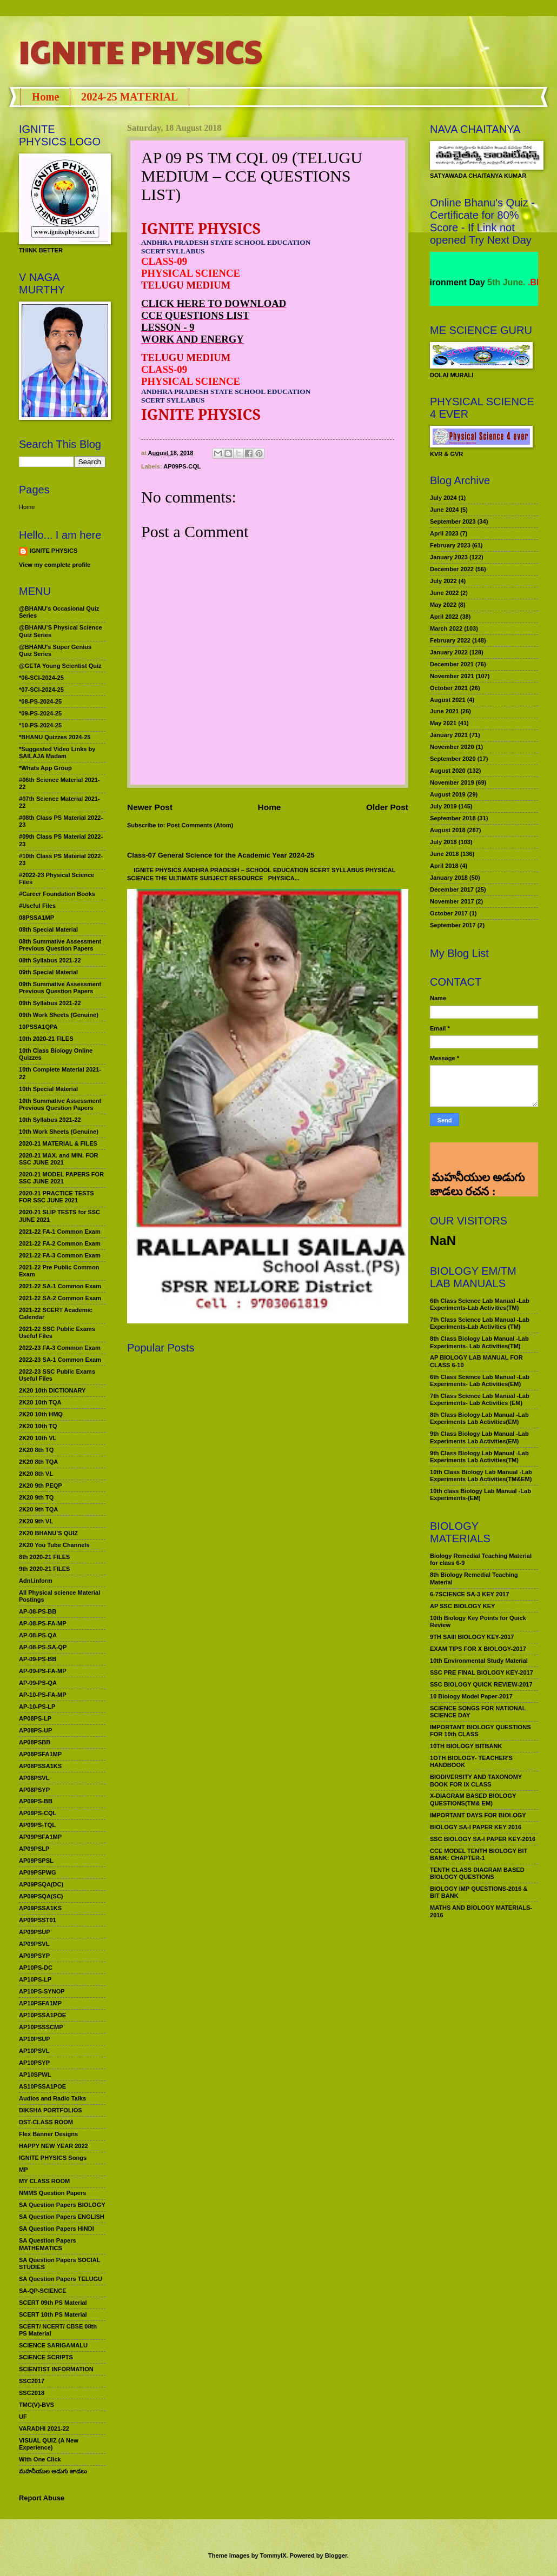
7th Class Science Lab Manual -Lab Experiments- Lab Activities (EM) (479, 1399)
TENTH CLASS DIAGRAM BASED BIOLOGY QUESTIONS (477, 1873)
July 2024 (443, 497)
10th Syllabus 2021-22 (50, 1119)
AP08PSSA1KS (40, 1766)
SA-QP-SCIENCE (43, 2290)
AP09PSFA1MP (40, 1837)
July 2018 (443, 842)
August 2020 (448, 770)
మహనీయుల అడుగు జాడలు (53, 2471)
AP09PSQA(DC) (41, 1884)
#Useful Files (37, 905)
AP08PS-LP (35, 1718)
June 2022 (444, 593)
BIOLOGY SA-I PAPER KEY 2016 (475, 1827)
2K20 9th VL (36, 1521)
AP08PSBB (34, 1742)
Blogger (336, 2555)
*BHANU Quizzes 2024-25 (54, 737)
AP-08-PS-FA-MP (43, 1623)
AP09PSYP (34, 1955)
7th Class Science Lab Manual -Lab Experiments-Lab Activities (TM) (479, 1323)
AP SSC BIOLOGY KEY (462, 1606)
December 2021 (452, 664)
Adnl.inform (35, 1580)
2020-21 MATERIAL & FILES (58, 1143)
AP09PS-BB (35, 1801)
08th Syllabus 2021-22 (50, 960)
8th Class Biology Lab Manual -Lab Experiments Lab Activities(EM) (479, 1418)
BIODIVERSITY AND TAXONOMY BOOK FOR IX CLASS (476, 1780)
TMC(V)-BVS (36, 2404)
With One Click (40, 2459)
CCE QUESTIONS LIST (195, 315)
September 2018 (453, 818)
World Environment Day (473, 282)
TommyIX (273, 2555)
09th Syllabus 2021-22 (50, 1003)
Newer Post (150, 807)
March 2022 (446, 628)
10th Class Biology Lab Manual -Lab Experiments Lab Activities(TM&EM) (481, 1475)
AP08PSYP (34, 1790)
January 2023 (449, 557)
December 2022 (452, 569)
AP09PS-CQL (182, 466)
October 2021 (449, 688)
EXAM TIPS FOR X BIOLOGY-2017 (478, 1648)
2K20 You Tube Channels (54, 1545)
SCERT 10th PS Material (53, 2314)
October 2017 (449, 913)
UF (23, 2416)
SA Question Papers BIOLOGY (62, 2205)
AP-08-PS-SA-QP (43, 1647)
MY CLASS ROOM (44, 2181)
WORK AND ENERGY (192, 339)
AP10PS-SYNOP (42, 1991)
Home (45, 97)
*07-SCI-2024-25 (41, 689)
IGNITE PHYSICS (140, 50)
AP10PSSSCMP (41, 2027)
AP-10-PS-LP (37, 1706)
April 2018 (444, 865)
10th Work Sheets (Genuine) (58, 1131)
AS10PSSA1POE (42, 2086)
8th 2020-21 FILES (44, 1557)
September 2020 (453, 758)
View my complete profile (54, 564)
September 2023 (453, 521)
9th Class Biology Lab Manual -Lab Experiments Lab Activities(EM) (479, 1437)
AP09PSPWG (37, 1872)
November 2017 (452, 901)
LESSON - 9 (168, 327)
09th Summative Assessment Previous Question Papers (60, 987)
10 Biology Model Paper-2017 (471, 1696)
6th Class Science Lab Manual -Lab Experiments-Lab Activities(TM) (479, 1304)
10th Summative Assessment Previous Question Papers (60, 1104)
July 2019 (443, 806)
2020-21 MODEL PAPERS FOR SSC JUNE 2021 (61, 1178)
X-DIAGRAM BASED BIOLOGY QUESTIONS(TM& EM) (473, 1799)
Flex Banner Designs (48, 2134)
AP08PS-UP (35, 1730)
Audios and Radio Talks (52, 2098)
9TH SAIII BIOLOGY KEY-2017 (472, 1637)
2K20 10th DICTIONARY (52, 1390)
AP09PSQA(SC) (41, 1896)
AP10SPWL (35, 2074)
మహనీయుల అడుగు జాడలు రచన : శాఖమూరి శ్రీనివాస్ (477, 1153)
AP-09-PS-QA (38, 1683)
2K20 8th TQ (36, 1450)
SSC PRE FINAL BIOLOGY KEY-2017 (481, 1672)
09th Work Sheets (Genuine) (58, 1015)
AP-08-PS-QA (38, 1635)
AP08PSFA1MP (40, 1754)
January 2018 (449, 877)
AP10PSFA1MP (40, 2003)
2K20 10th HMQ (41, 1414)
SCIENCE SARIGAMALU (53, 2345)
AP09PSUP (34, 1932)
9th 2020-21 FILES (44, 1568)
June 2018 (444, 854)
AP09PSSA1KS (40, 1908)
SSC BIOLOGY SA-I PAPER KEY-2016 (482, 1839)
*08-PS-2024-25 (40, 701)
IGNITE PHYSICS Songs (53, 2158)
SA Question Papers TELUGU (60, 2279)
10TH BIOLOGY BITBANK (466, 1746)
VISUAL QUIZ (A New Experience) (48, 2444)
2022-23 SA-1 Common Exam (60, 1359)
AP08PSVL (34, 1778)
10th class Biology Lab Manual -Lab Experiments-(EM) (480, 1494)
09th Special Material (48, 972)
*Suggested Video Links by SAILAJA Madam (57, 752)
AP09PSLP (34, 1848)
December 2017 (452, 889)
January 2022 (449, 652)
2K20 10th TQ (38, 1426)
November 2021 (452, 676)
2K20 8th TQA (38, 1461)
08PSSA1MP (36, 917)
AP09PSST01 (37, 1920)
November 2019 (452, 782)
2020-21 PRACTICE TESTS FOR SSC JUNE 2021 (56, 1196)
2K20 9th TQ (36, 1497)
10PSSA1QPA (38, 1026)
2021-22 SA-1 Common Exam (60, 1286)
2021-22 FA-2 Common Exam (60, 1243)
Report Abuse (41, 2498)
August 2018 (448, 830)
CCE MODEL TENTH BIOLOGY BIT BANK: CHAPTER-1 (478, 1854)
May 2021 (443, 723)
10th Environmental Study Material (479, 1660)
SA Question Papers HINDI (56, 2228)
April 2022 (444, 616)
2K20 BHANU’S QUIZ (48, 1533)
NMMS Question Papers (52, 2193)
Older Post (387, 807)
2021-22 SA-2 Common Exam (60, 1298)
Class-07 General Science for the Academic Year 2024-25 (221, 855)
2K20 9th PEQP (40, 1485)
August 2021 (448, 700)
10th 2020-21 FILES (46, 1038)
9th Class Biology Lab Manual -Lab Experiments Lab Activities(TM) (479, 1456)
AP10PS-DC (35, 1967)
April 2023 (444, 533)
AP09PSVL (34, 1944)
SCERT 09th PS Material (53, 2302)
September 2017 (453, 925)
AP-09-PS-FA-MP (43, 1671)
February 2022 (450, 640)
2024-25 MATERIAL (129, 97)
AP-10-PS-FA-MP (43, 1694)
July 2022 (443, 581)
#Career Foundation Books (57, 894)
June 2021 (444, 711)
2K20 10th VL (37, 1438)
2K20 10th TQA (40, 1402)
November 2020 (452, 747)
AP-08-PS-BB (37, 1611)
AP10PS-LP (35, 1979)
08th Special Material (48, 929)
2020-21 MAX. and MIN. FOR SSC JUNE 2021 (58, 1159)
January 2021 (449, 735)
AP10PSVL (34, 2051)
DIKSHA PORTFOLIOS (50, 2110)
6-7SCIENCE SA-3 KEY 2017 (469, 1594)
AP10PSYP (34, 2062)
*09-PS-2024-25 (40, 713)
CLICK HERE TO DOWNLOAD (213, 303)
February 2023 (450, 545)
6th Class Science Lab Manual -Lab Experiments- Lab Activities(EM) (479, 1380)
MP (23, 2169)
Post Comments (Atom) (200, 825)
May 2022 (443, 604)
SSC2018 (31, 2393)
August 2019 (448, 794)
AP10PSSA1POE (42, 2015)
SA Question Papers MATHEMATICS (47, 2244)
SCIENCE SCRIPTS (46, 2357)
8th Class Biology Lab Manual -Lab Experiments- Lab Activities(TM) (479, 1342)
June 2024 (444, 509)
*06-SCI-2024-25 (41, 677)
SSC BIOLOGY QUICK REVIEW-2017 (481, 1684)
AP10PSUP (34, 2039)
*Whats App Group (45, 768)
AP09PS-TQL (37, 1825)
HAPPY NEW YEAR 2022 (53, 2146)
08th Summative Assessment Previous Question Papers (60, 945)
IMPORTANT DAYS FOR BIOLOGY (478, 1815)
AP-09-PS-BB (37, 1659)
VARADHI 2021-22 (44, 2428)
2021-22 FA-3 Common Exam (60, 1255)
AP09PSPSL (36, 1860)
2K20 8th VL (36, 1473)
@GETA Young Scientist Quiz (60, 666)
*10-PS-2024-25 (40, 725)
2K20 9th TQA (38, 1509)
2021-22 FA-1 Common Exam (60, 1231)
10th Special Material (48, 1089)
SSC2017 (31, 2381)
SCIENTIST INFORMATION (56, 2369)
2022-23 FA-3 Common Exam (60, 1347)
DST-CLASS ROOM (46, 2122)
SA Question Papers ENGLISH (61, 2216)
